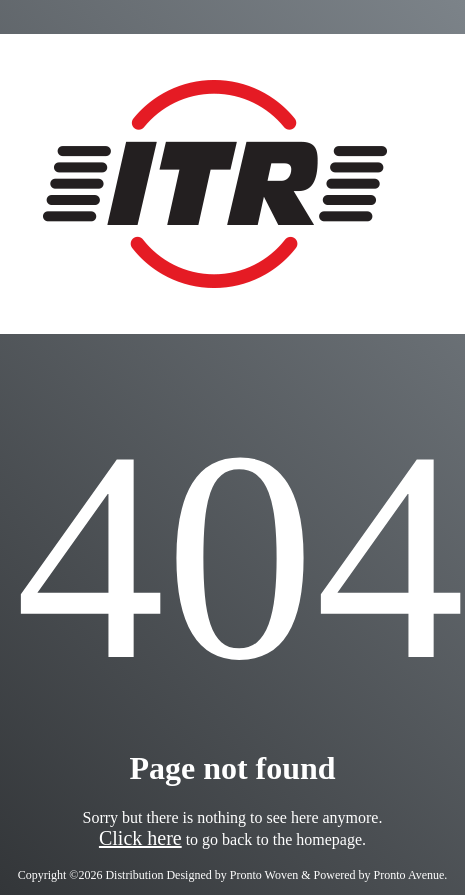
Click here (140, 838)
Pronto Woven (264, 875)
